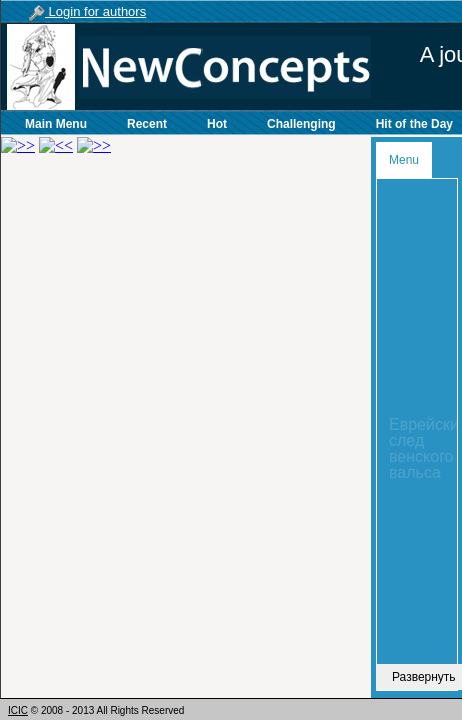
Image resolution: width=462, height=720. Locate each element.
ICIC (18, 710)
